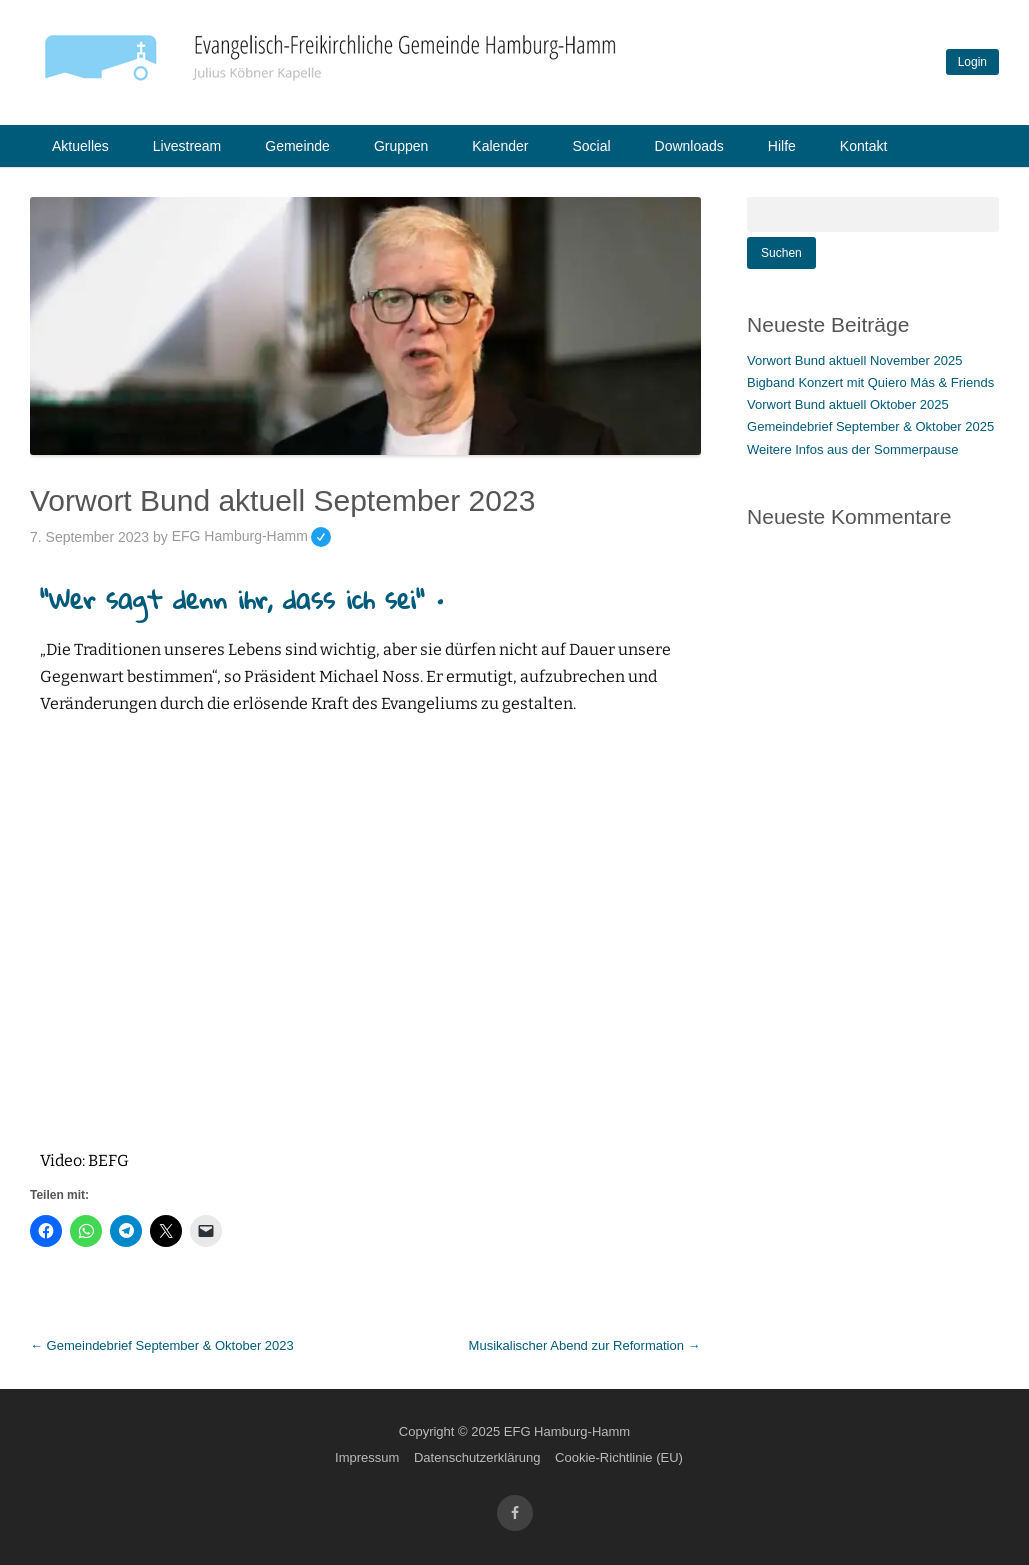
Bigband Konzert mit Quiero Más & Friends (870, 382)
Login (972, 62)
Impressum (367, 1457)
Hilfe (782, 146)
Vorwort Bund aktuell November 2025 (854, 360)
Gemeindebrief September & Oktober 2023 (162, 1345)
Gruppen (401, 146)
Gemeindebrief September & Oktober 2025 (870, 426)
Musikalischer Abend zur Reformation (585, 1345)
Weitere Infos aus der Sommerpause (852, 449)
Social (591, 146)
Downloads (689, 146)
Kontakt (863, 146)
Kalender (500, 146)
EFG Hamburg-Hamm (251, 536)
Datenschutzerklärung (477, 1457)
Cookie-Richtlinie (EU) (619, 1457)
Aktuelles (80, 146)
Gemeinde (297, 146)
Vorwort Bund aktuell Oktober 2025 (848, 404)
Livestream (187, 146)
